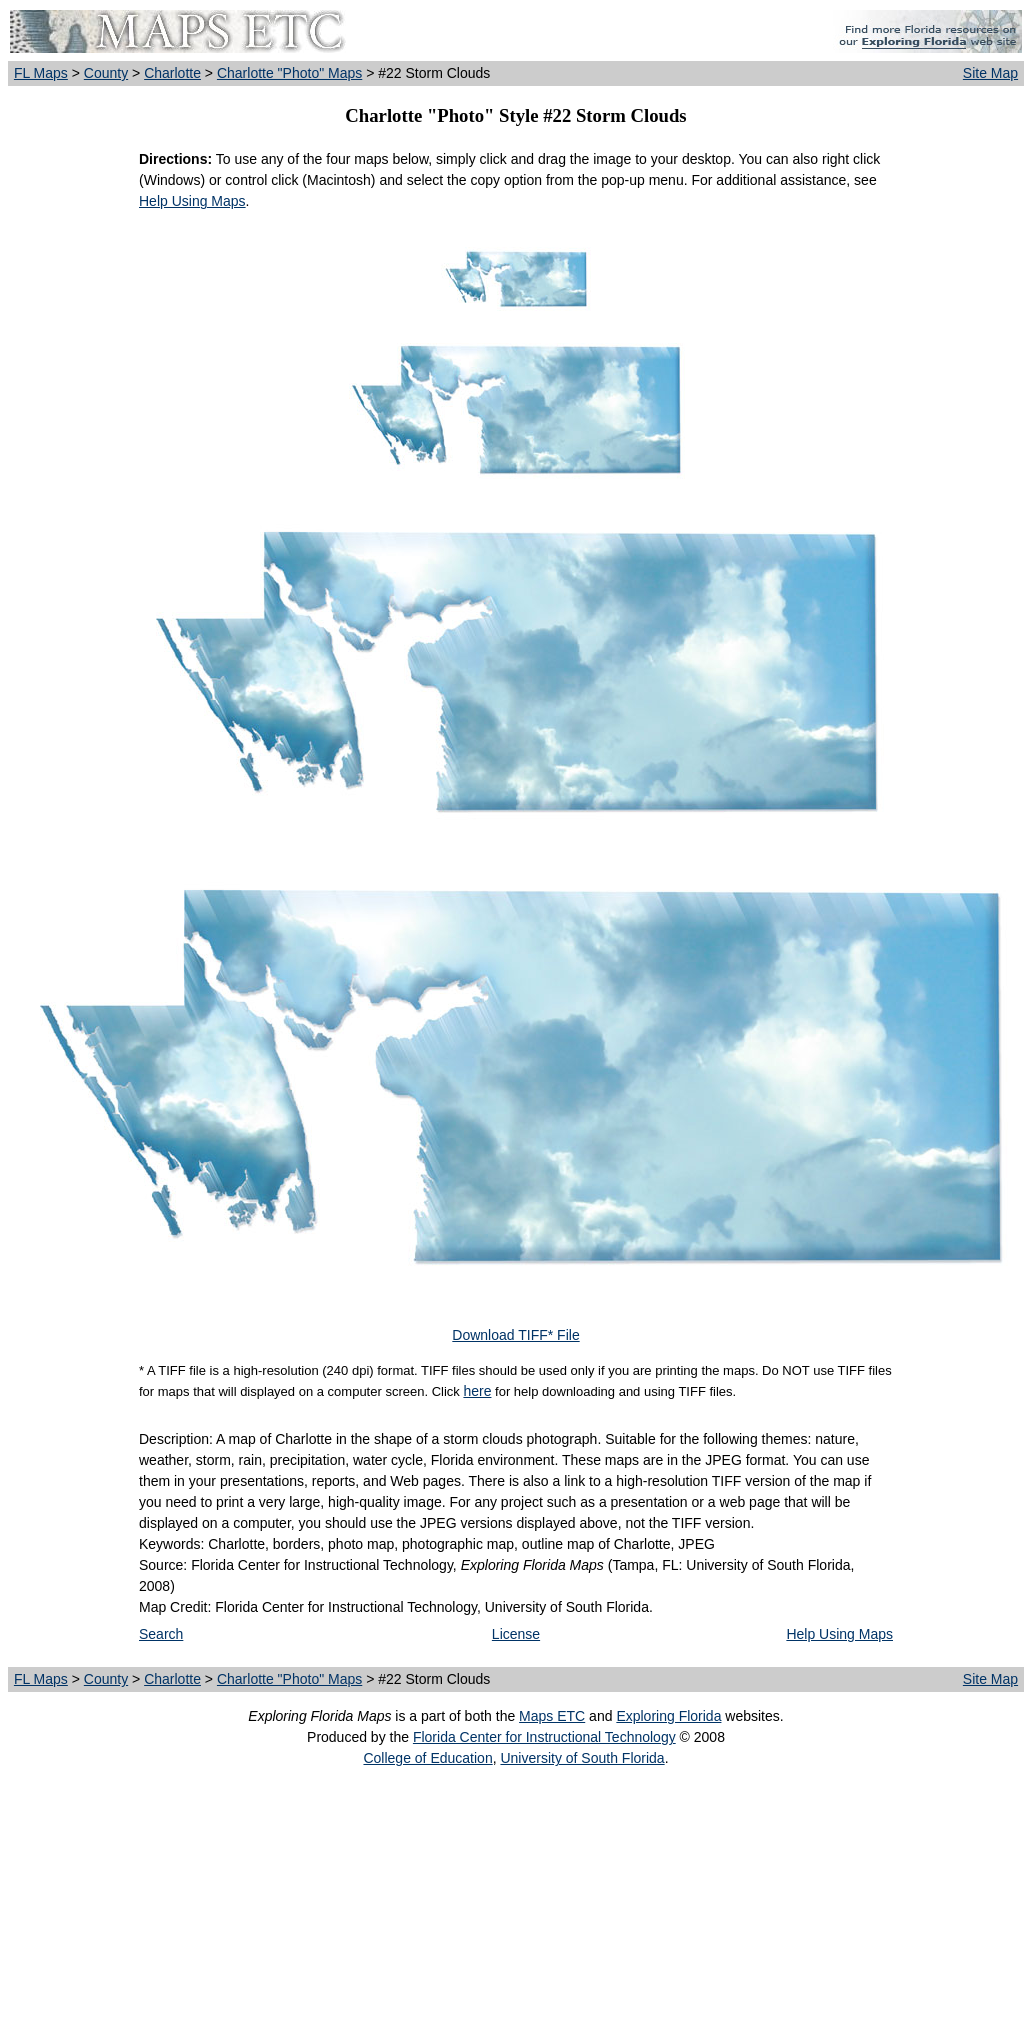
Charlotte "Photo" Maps (289, 73)
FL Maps (41, 73)
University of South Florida (582, 1758)
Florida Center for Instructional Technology (544, 1737)
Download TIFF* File (515, 1335)
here (477, 1391)
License (516, 1634)
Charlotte (172, 73)
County (106, 73)
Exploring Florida (668, 1716)
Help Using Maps (192, 201)
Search (161, 1634)
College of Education (427, 1758)
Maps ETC (552, 1716)
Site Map (990, 73)
